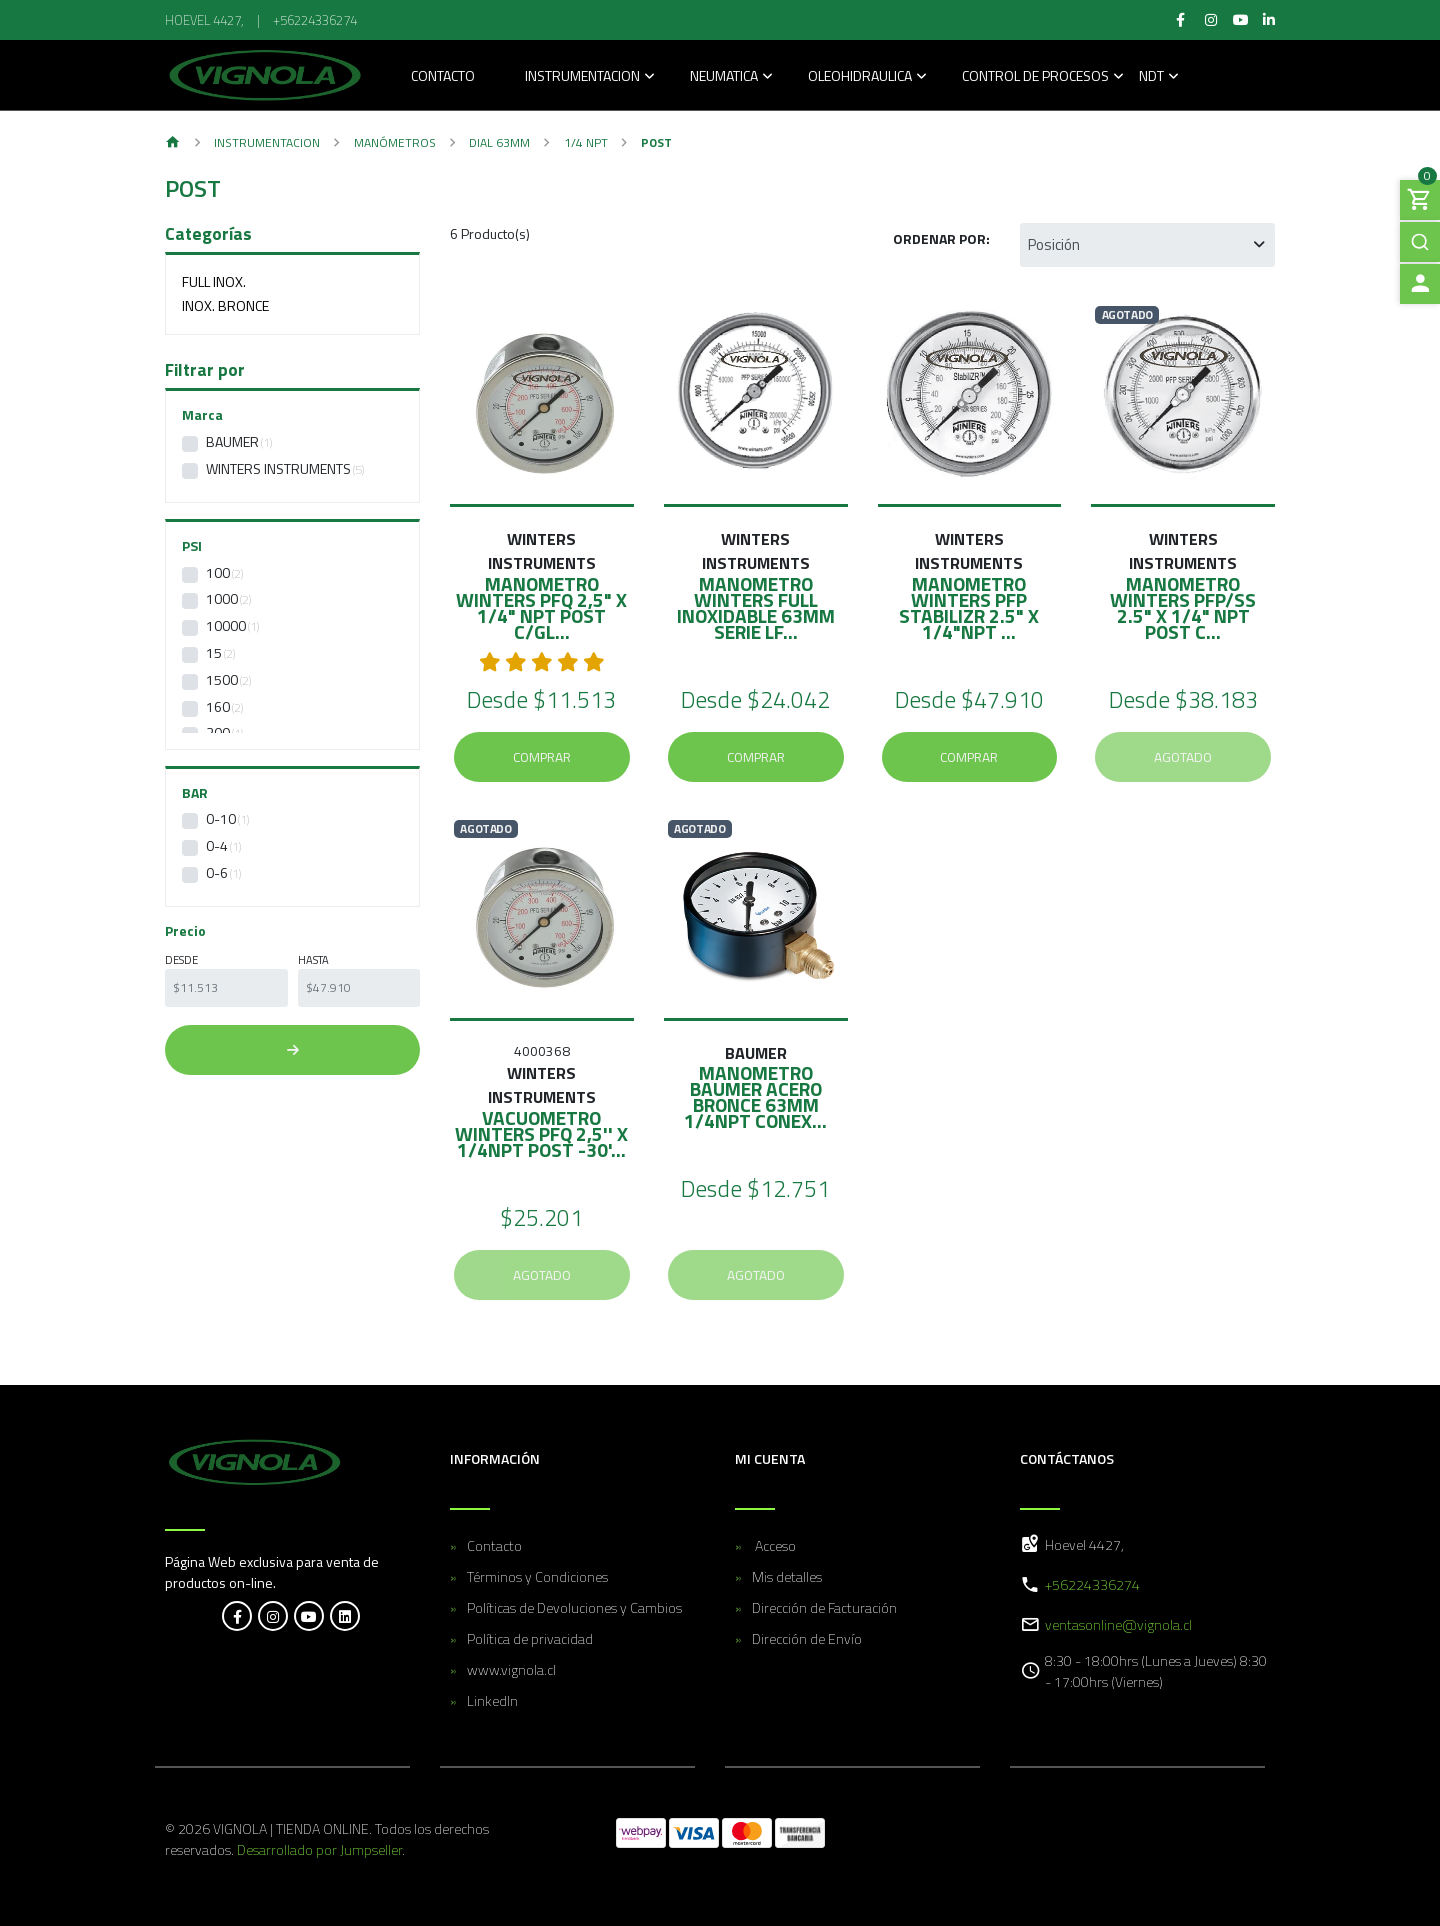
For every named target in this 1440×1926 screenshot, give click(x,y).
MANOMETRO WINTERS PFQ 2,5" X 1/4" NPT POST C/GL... (541, 607)
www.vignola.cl (511, 1669)
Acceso (774, 1545)
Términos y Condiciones (537, 1576)
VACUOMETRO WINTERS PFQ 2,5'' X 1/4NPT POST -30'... (541, 1133)
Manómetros (395, 142)
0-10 (221, 818)
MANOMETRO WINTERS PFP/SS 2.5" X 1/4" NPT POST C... (1183, 607)
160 (218, 706)
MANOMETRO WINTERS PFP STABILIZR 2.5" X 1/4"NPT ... (969, 607)
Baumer (232, 441)
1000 (222, 598)
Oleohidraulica (860, 77)
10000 (226, 625)
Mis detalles (787, 1576)
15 (214, 652)
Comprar (542, 757)
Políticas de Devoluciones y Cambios (574, 1607)
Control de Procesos (1035, 77)
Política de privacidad (530, 1638)
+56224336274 (315, 20)
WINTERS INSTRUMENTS (278, 468)
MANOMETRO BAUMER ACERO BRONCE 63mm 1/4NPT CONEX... (755, 1096)
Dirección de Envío (807, 1638)
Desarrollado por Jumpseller (319, 1849)
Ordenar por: (941, 238)
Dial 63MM (499, 142)
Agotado (1183, 757)
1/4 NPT (586, 142)
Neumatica (724, 77)
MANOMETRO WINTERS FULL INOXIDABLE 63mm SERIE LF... (756, 607)
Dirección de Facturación (824, 1607)
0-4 (217, 845)
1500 (222, 679)
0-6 (217, 872)
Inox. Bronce (225, 305)
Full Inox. (214, 281)
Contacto (443, 77)
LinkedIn (492, 1700)
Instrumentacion (582, 77)
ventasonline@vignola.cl (1118, 1624)
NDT (1151, 77)
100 (218, 572)
